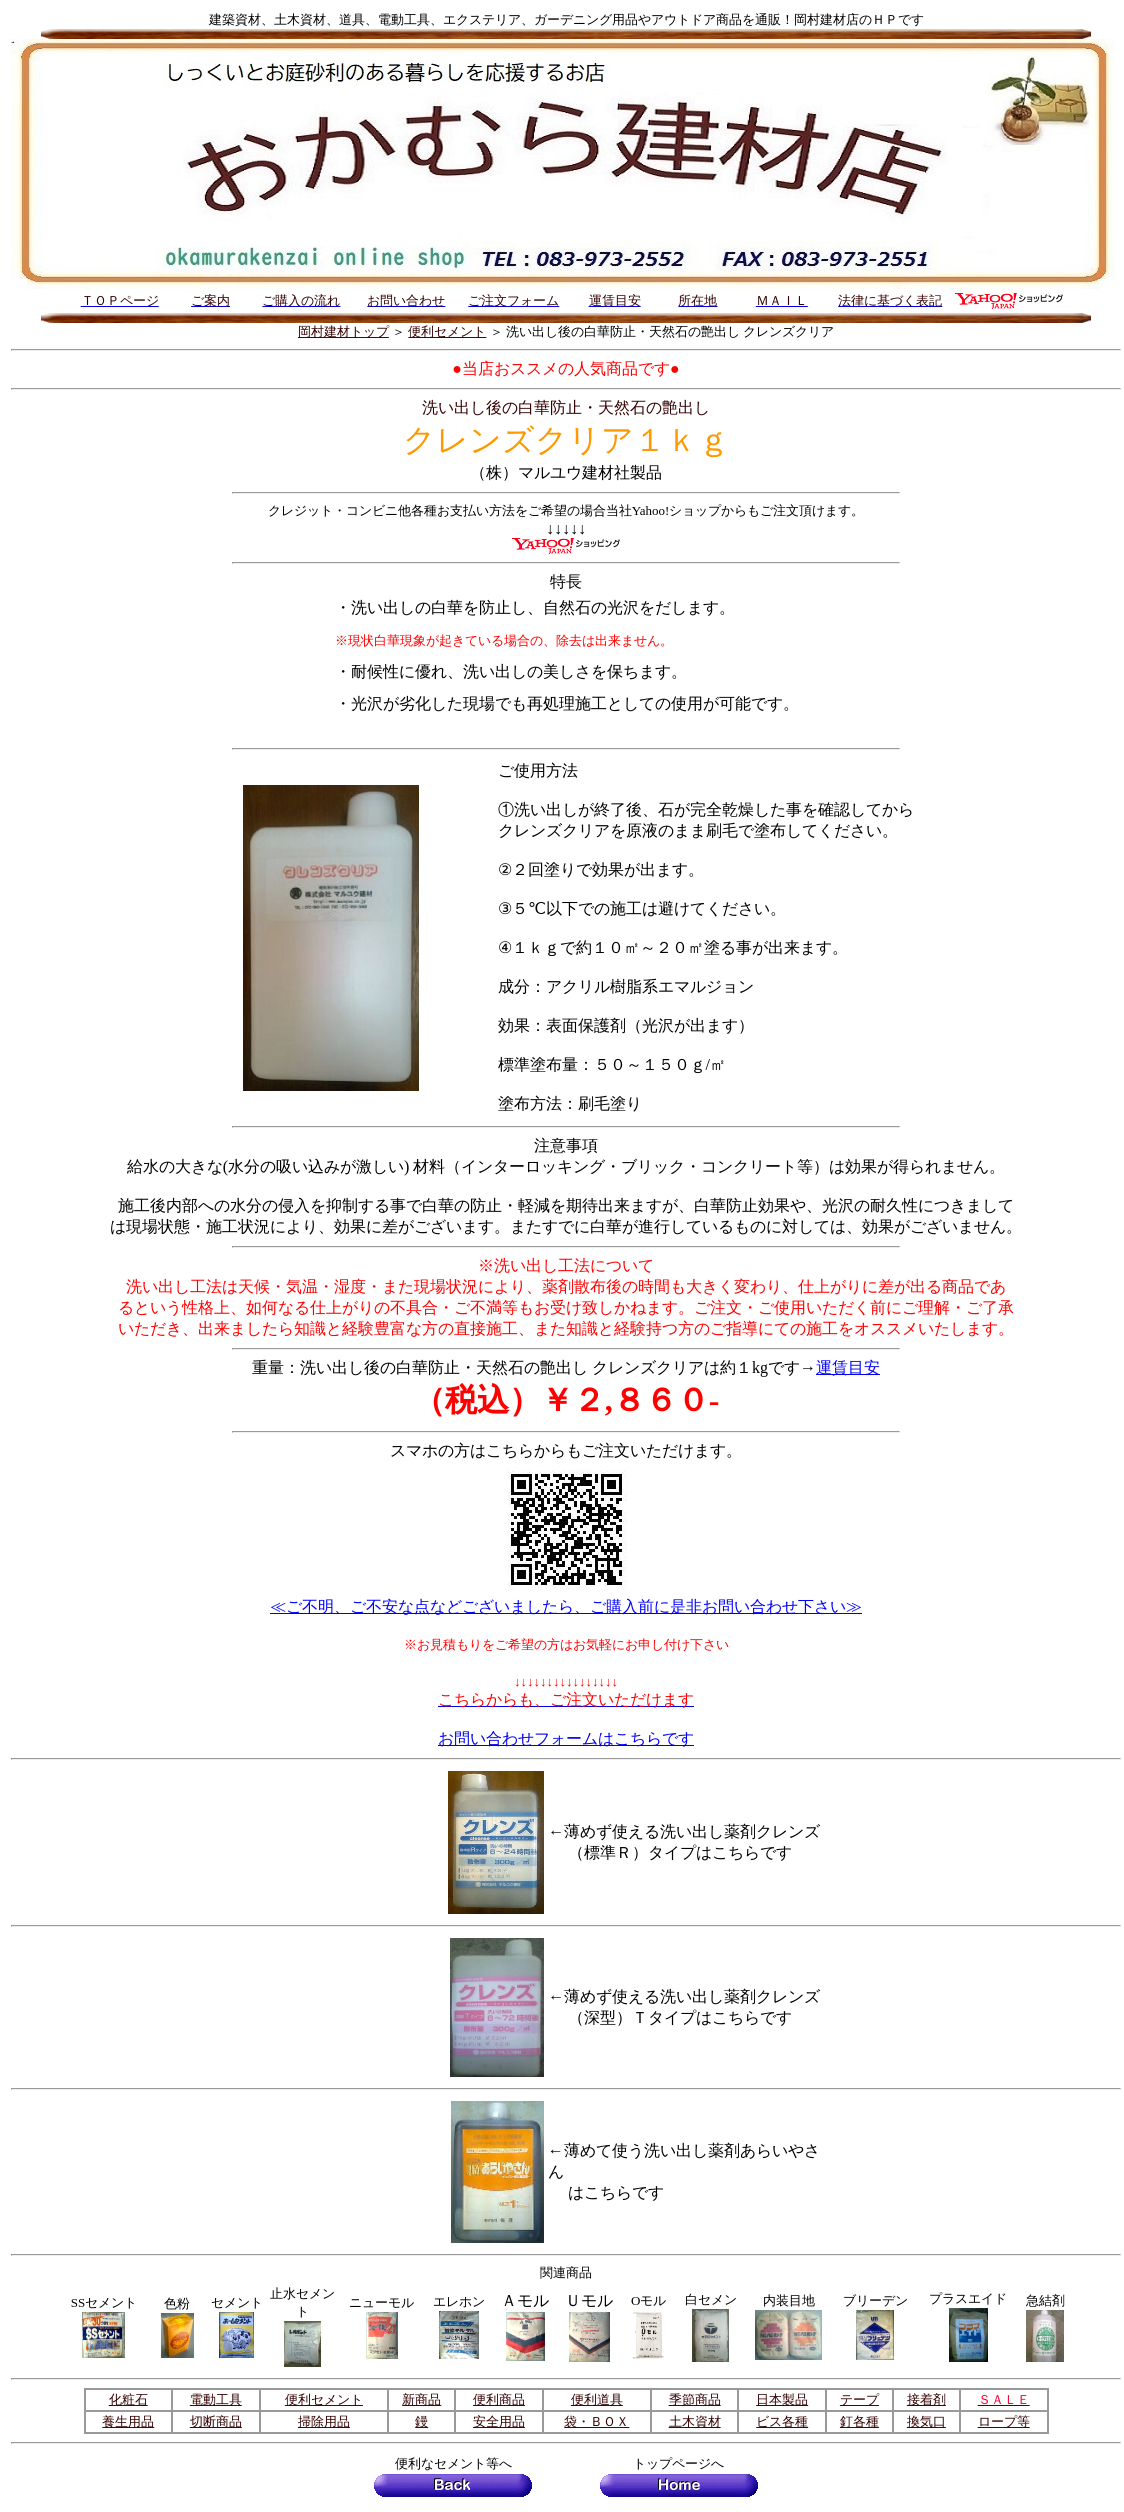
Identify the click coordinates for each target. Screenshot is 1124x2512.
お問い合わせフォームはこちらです (566, 1738)
